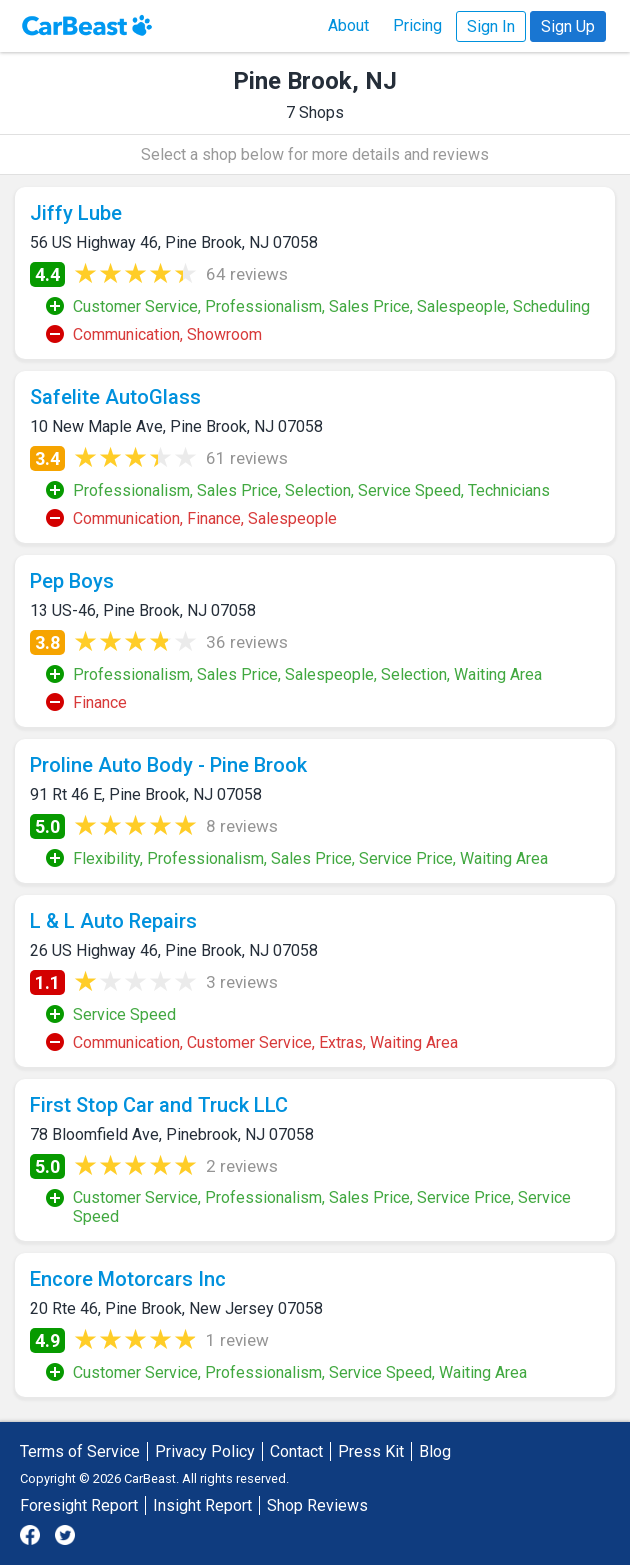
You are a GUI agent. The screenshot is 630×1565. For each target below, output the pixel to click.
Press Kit (371, 1451)
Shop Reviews (317, 1505)
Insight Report (202, 1505)
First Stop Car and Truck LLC (159, 1105)
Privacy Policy (205, 1451)
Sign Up (568, 26)
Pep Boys (72, 581)
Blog (435, 1451)
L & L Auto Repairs (113, 921)
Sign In (491, 26)
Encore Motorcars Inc (128, 1279)
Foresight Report (79, 1505)
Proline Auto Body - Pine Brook (168, 765)
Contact (296, 1451)
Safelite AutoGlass (115, 397)
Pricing (417, 25)
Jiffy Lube (76, 213)
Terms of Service (80, 1451)
